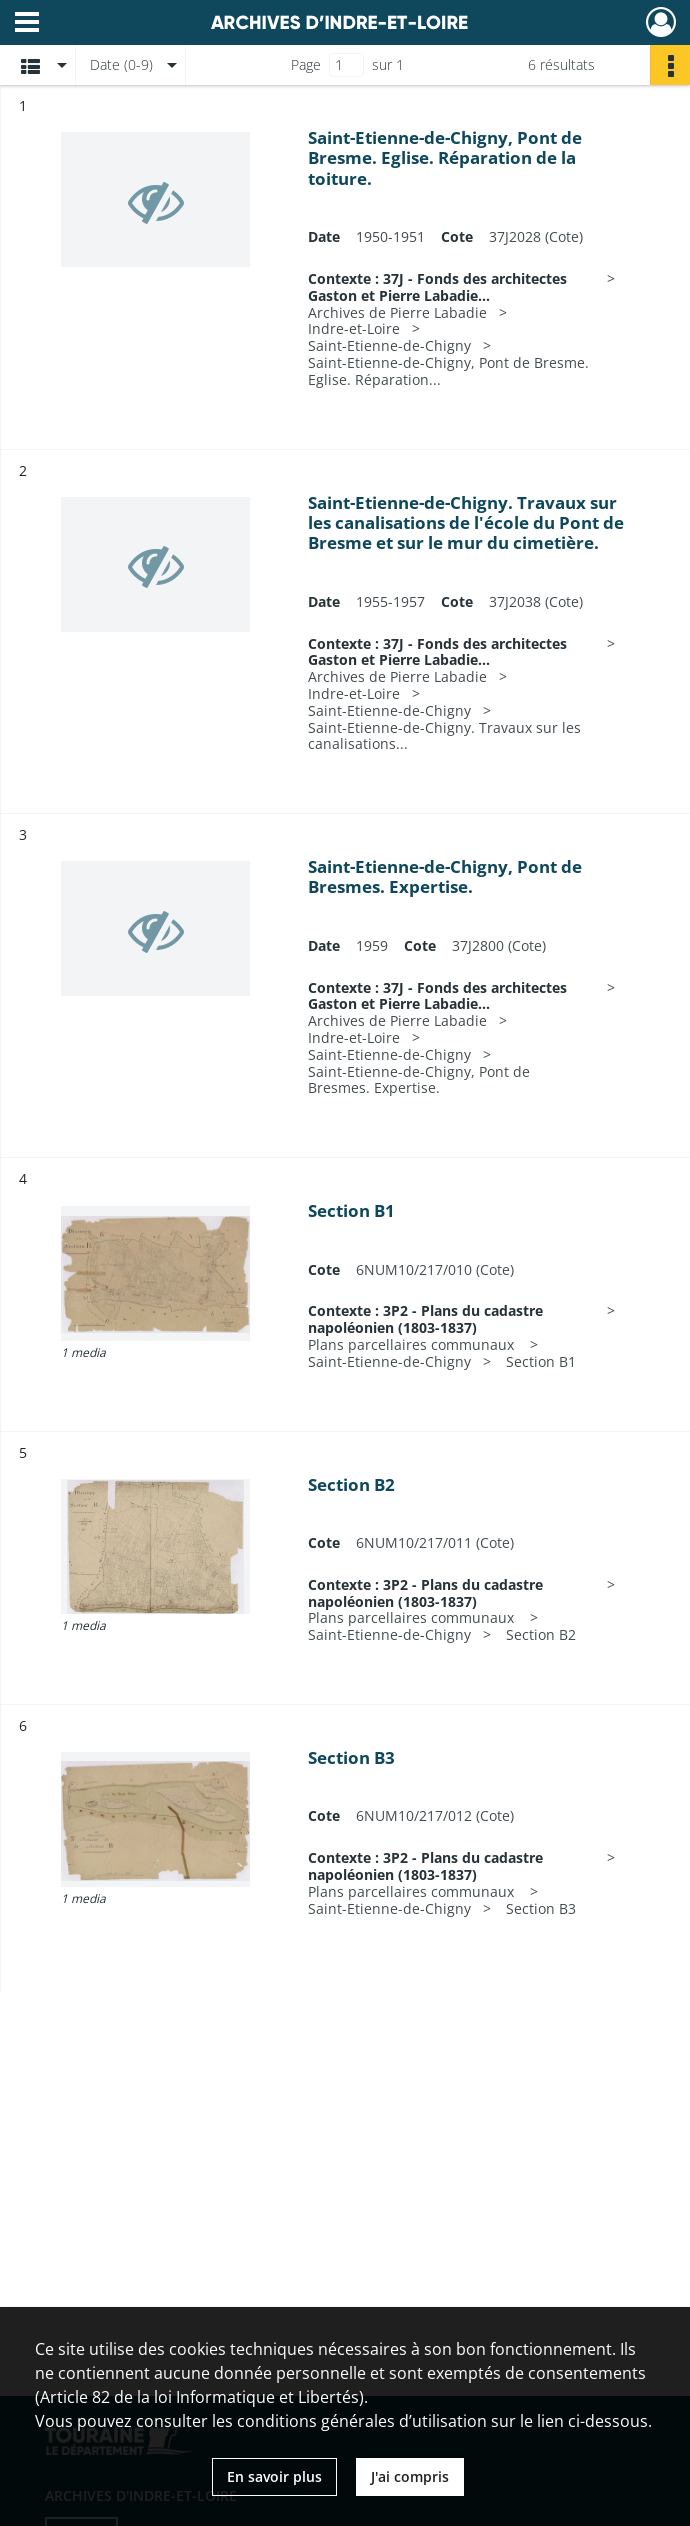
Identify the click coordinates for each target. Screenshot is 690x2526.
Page (306, 64)
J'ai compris (410, 2476)
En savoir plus (274, 2476)
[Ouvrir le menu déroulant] (27, 24)
